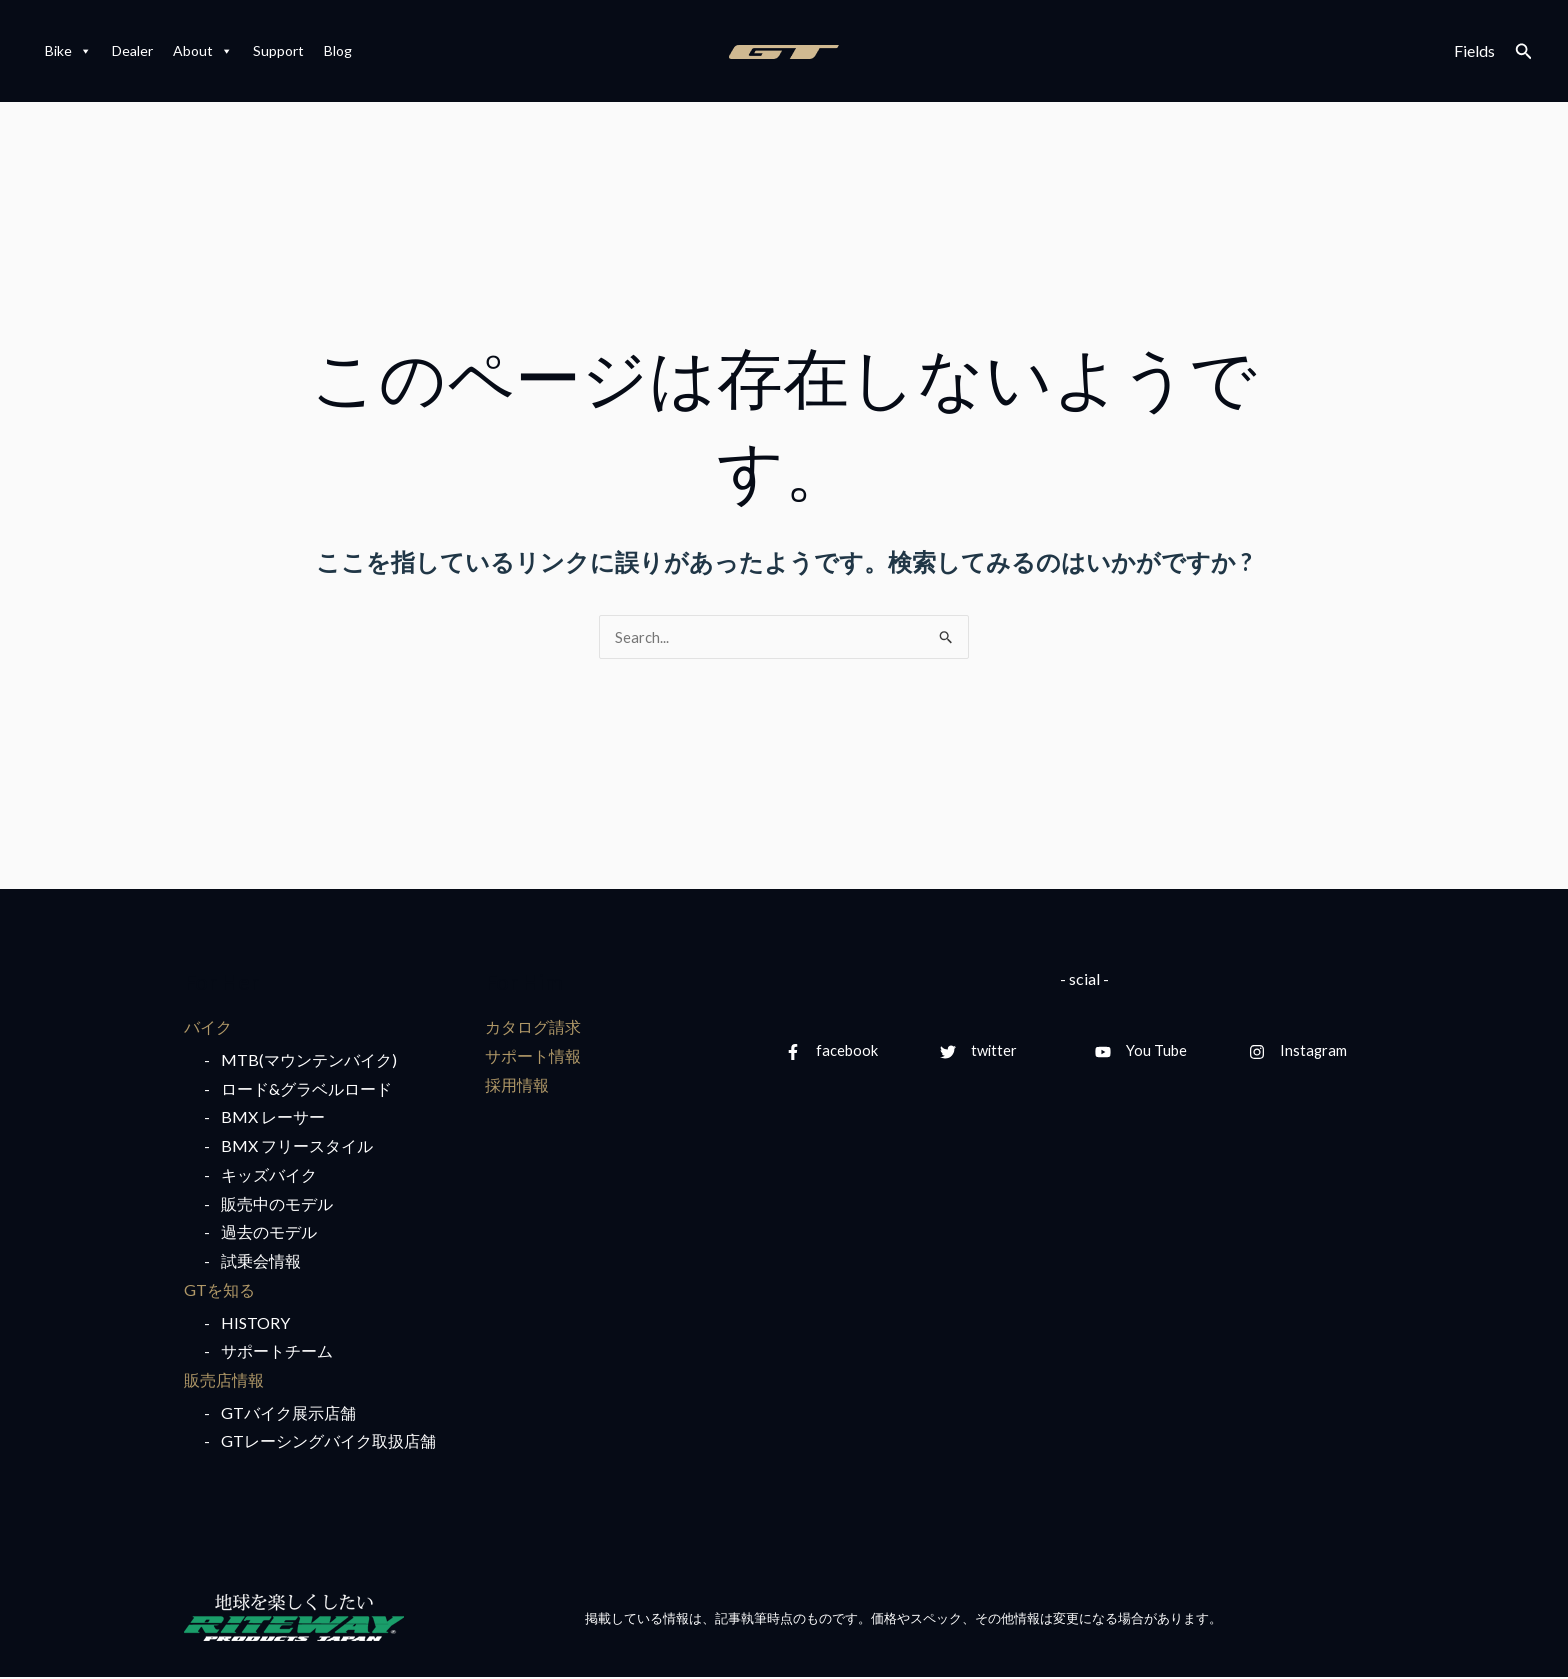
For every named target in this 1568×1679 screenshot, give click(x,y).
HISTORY (255, 1323)
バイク (208, 1027)
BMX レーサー (273, 1118)
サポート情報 (533, 1056)
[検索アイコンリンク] (1524, 51)
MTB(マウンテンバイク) (309, 1060)
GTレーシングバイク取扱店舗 (328, 1442)
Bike (68, 51)
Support (278, 50)
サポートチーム (277, 1352)
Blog (338, 50)
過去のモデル (269, 1233)
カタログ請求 (533, 1027)
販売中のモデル (277, 1204)
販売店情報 (224, 1381)
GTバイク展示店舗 (288, 1414)
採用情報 (517, 1085)
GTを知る (219, 1290)
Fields (1474, 50)
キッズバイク (269, 1175)
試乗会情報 (261, 1262)
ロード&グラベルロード (306, 1089)
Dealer (132, 50)
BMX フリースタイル (297, 1146)
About (203, 51)
